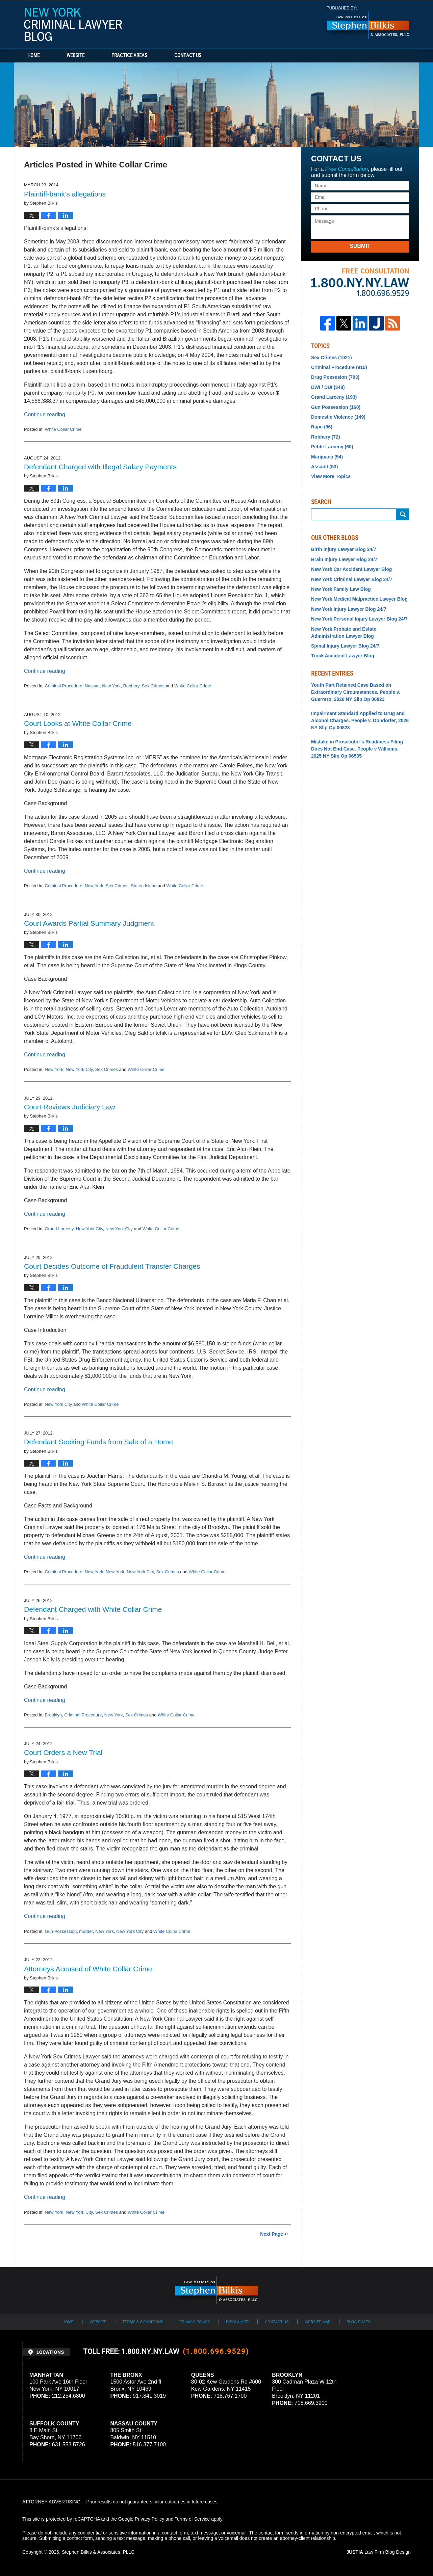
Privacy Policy (194, 2322)
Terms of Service (192, 2519)
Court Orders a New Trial (63, 1752)
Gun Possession (61, 1931)
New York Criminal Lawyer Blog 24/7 (351, 579)
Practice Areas (129, 55)
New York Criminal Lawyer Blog (73, 24)
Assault (324, 466)
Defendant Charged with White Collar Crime (93, 1609)
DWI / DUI (328, 387)
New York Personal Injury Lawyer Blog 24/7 (359, 619)
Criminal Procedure (63, 685)
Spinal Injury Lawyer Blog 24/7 (345, 646)
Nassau (92, 685)
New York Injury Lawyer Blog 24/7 (348, 609)
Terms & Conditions (143, 2322)
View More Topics (331, 476)
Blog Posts (359, 2322)
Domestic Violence (338, 417)
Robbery (131, 685)
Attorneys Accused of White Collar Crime (88, 1969)
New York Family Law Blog (341, 589)
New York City (79, 1069)
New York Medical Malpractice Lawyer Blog (359, 599)
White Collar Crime (63, 429)
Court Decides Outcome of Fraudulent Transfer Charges (112, 1266)
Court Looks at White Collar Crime (78, 723)
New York (111, 685)
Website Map (317, 2322)
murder (86, 1931)
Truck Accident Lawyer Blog (342, 655)
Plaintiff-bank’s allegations (65, 194)
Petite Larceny (332, 446)
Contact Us (187, 55)
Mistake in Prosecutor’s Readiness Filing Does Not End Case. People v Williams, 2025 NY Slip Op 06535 (357, 749)
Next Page (271, 2234)
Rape (321, 426)
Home (33, 55)
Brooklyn (53, 1714)
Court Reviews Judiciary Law (69, 1107)
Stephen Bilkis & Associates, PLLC (98, 2552)
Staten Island (144, 885)
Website (75, 55)
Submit (360, 246)
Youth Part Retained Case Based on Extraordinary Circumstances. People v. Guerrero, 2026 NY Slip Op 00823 (355, 692)
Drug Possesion (335, 377)
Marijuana (327, 456)
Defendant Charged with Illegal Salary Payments (100, 467)
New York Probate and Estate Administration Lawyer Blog (343, 632)
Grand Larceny (59, 1228)
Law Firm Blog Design (378, 2552)
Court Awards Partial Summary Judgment (89, 923)
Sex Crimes (153, 685)
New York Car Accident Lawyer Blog (351, 569)
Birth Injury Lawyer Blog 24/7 (343, 549)
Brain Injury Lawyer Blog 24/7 (344, 559)
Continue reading (44, 414)
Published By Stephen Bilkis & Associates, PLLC (368, 22)
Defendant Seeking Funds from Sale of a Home (98, 1442)
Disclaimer (237, 2322)
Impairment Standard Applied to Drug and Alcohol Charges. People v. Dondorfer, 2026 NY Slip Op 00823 (360, 720)
